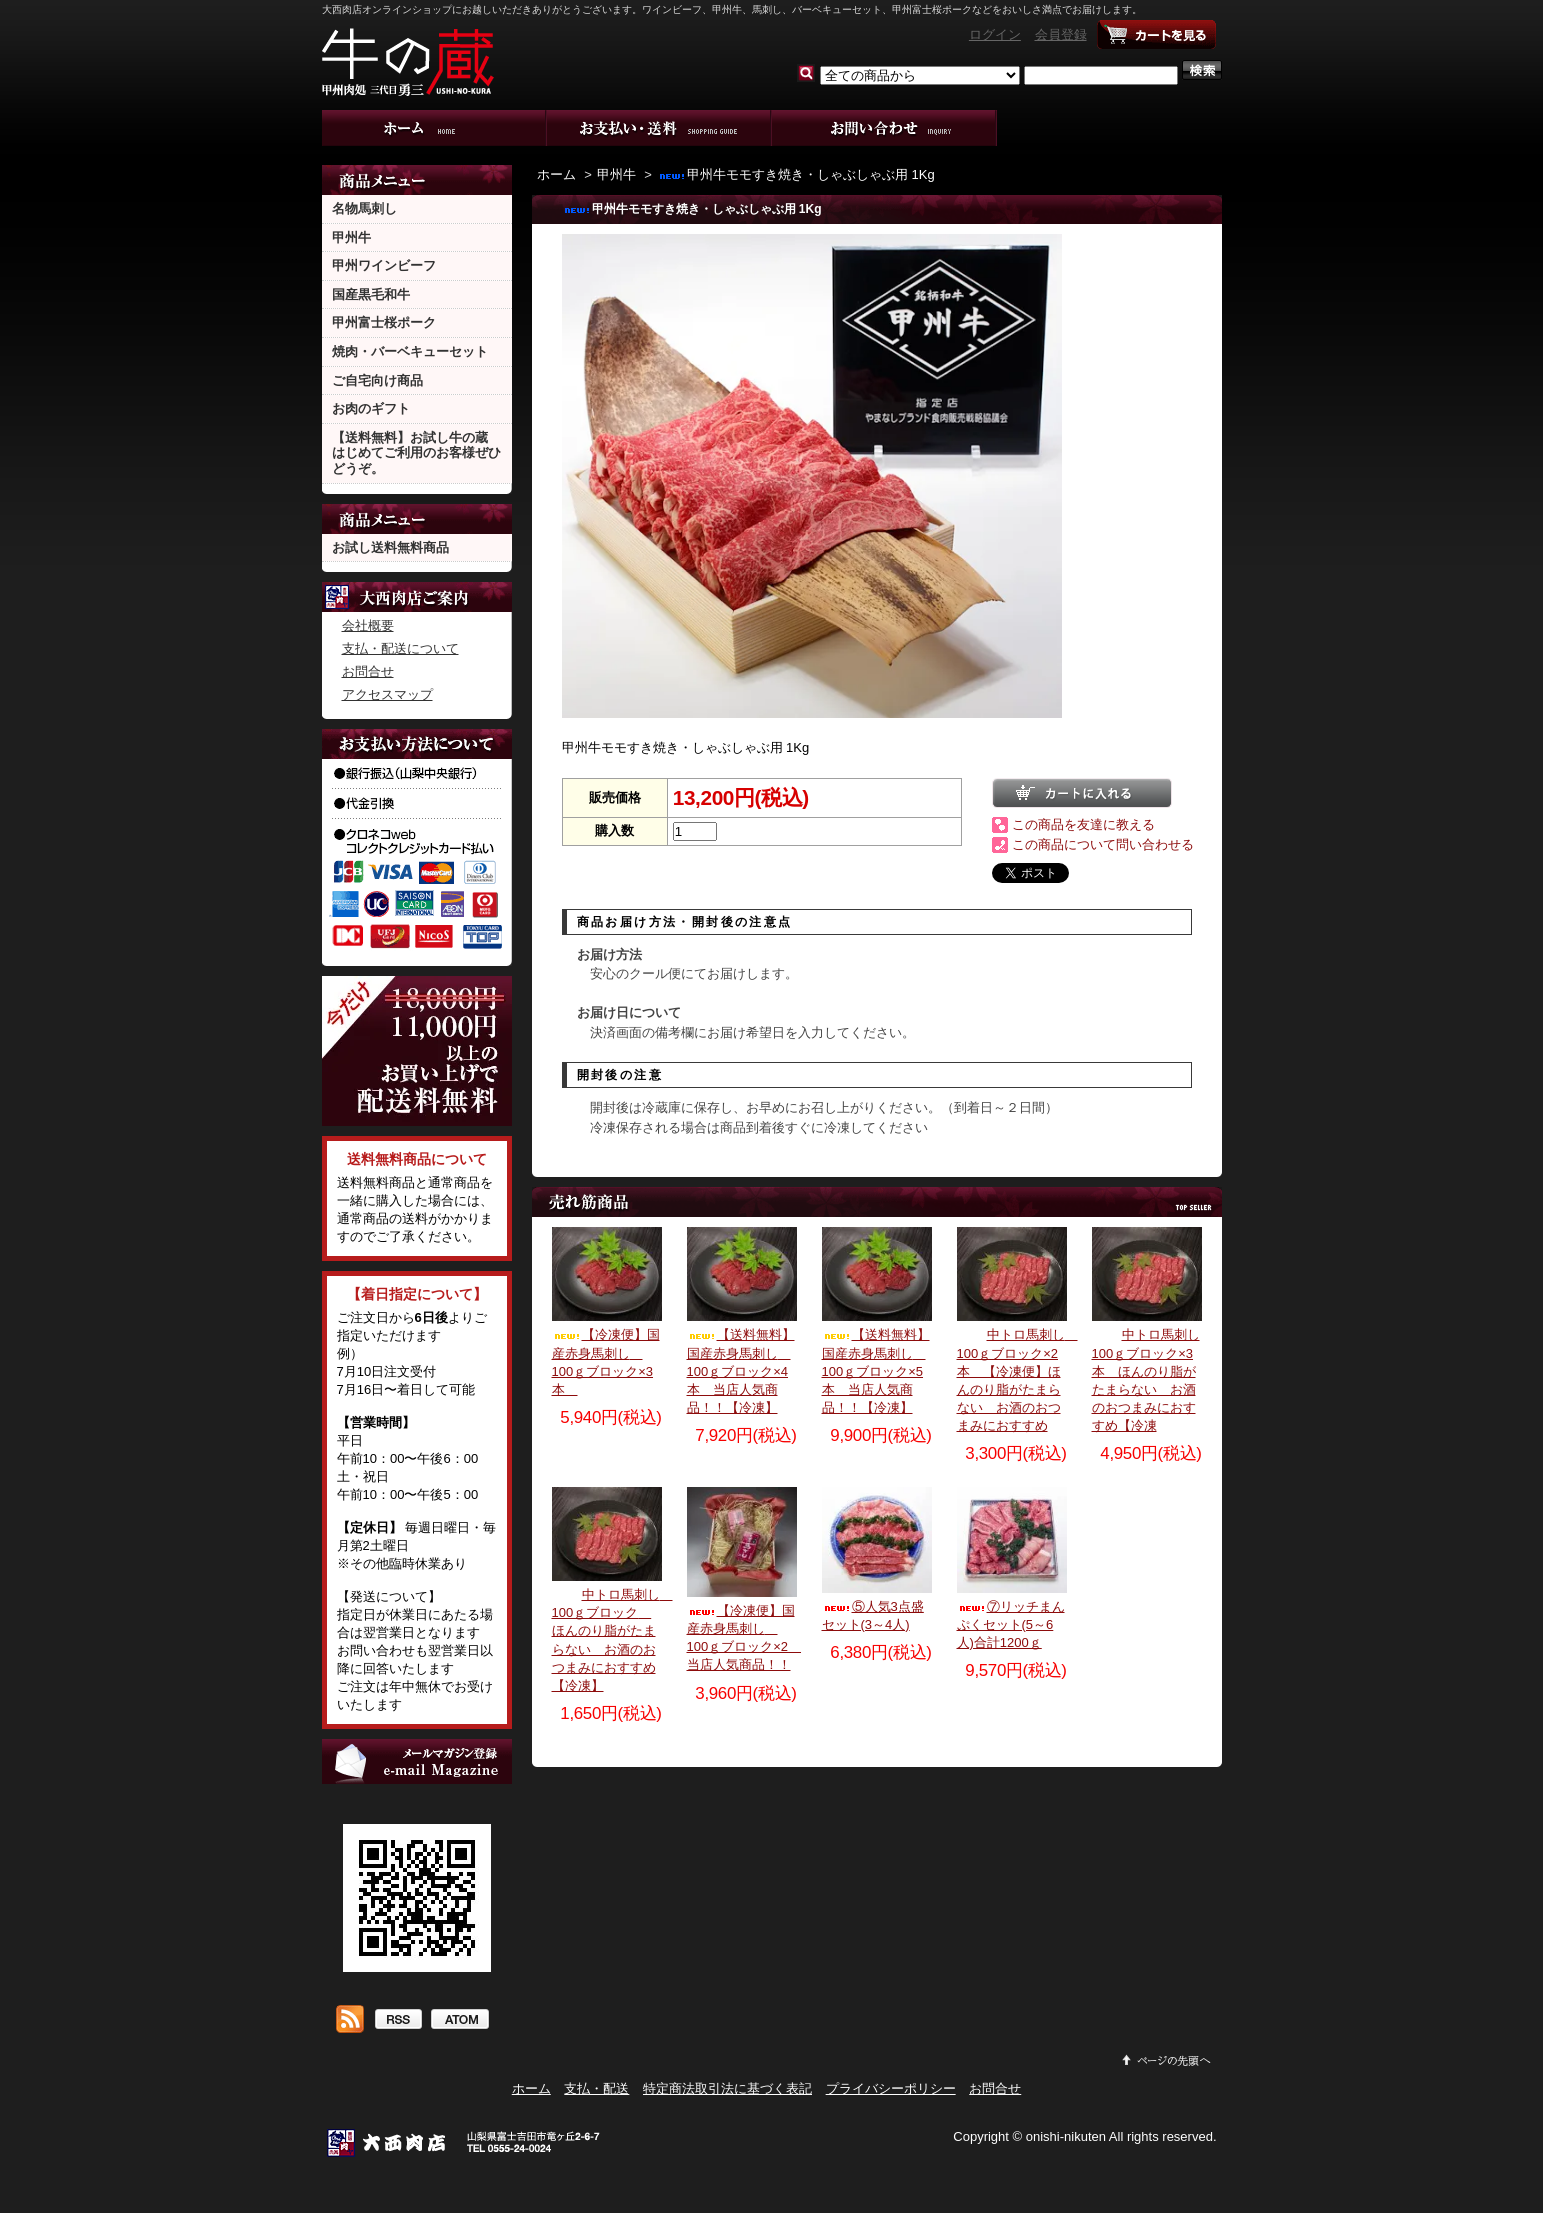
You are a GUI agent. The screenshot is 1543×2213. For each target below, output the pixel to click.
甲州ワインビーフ (384, 265)
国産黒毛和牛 (371, 294)
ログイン (995, 34)
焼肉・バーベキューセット (410, 351)
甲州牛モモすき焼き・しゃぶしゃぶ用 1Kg (796, 174)
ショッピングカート (1157, 35)
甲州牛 (351, 237)
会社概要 (368, 625)
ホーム (434, 128)
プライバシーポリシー (891, 2088)
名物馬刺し (364, 208)
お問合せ (884, 128)
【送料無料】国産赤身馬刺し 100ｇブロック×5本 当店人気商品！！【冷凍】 (876, 1371)
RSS (397, 2021)
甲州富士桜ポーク (384, 322)
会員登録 (1061, 34)
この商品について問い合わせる (1103, 844)
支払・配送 (596, 2088)
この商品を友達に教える (1083, 824)
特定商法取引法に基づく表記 (727, 2088)
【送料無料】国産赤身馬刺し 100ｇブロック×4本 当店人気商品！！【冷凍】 (741, 1371)
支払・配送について (659, 128)
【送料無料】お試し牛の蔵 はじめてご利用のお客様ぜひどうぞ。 (416, 453)
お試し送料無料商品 (390, 547)
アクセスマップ (387, 694)
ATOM (459, 2021)
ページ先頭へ (1167, 2060)
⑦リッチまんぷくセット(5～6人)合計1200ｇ (1011, 1624)
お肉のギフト (371, 408)
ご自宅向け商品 (377, 380)
